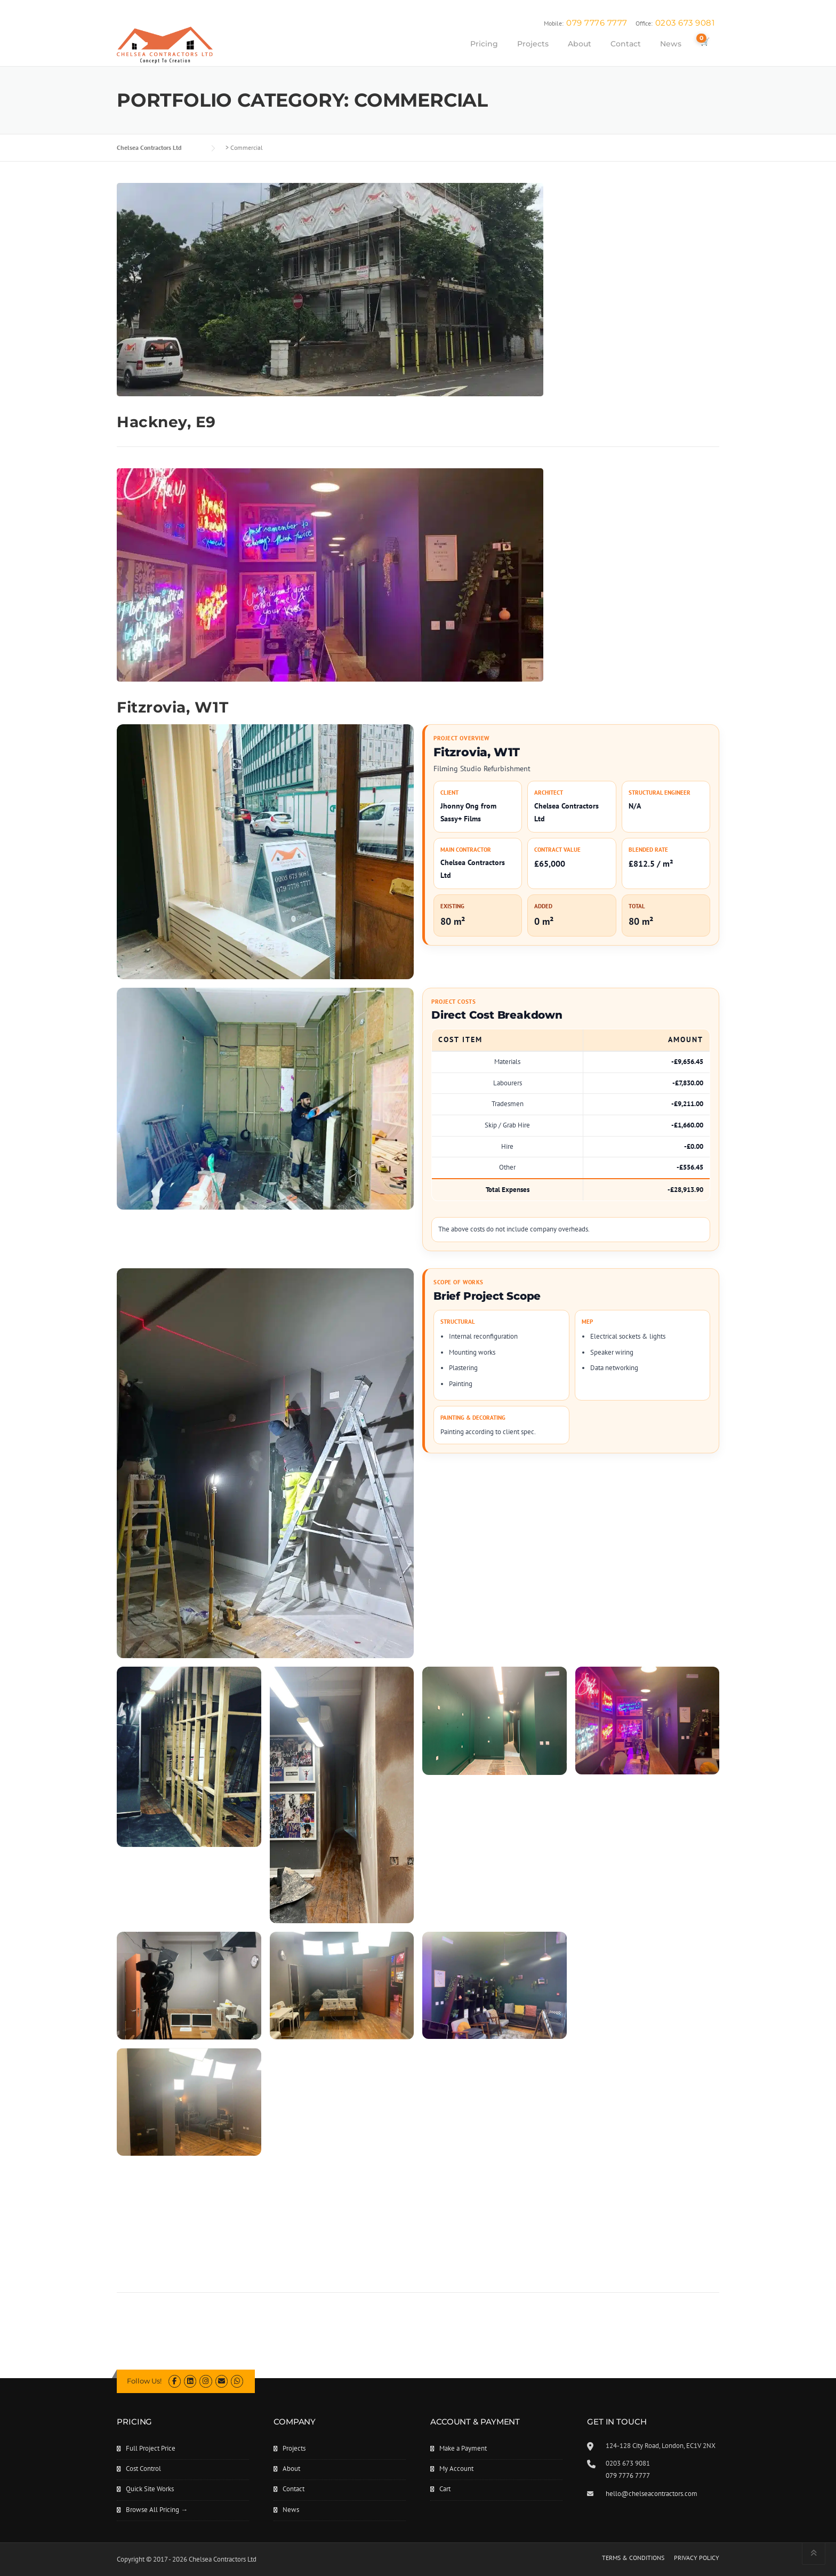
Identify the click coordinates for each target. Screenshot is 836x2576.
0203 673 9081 (685, 23)
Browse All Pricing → (157, 2509)
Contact (625, 44)
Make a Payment (463, 2448)
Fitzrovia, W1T (172, 707)
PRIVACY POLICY (696, 2558)
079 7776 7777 (597, 23)
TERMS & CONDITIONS (633, 2558)
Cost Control (143, 2468)
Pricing (484, 44)
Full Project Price (150, 2448)
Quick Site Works (150, 2488)
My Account (456, 2468)
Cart (445, 2488)
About (579, 44)
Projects (533, 44)
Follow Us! (144, 2381)
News (670, 44)
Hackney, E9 (166, 422)
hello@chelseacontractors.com (651, 2493)
